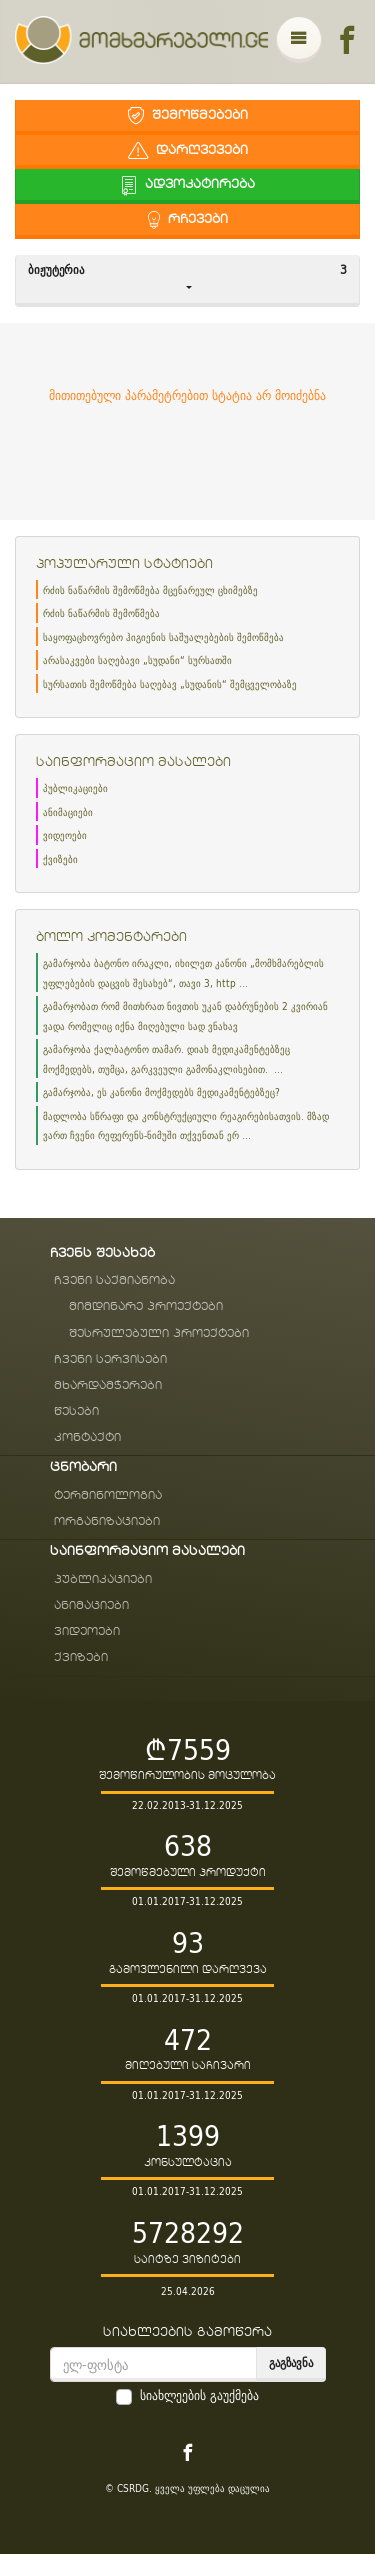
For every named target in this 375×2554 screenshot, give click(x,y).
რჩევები (188, 219)
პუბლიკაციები (75, 788)
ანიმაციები (68, 812)
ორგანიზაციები (107, 1521)
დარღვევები (188, 150)
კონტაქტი (87, 1437)
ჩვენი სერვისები (110, 1359)
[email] (153, 2364)
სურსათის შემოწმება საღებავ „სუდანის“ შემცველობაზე (170, 684)
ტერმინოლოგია (108, 1495)
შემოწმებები (188, 115)
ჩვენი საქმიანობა (114, 1280)
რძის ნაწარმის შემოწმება (101, 613)
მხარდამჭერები (108, 1385)
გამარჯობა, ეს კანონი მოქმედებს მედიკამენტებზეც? (161, 1092)
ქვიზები (60, 859)
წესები (76, 1411)
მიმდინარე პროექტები (146, 1306)
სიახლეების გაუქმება (199, 2396)
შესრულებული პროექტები (159, 1333)
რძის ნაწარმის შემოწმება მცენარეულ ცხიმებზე (150, 590)
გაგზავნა (291, 2362)
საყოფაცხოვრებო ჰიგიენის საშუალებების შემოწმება (163, 637)
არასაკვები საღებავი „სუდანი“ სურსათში (137, 660)
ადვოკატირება (188, 184)
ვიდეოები (65, 835)
